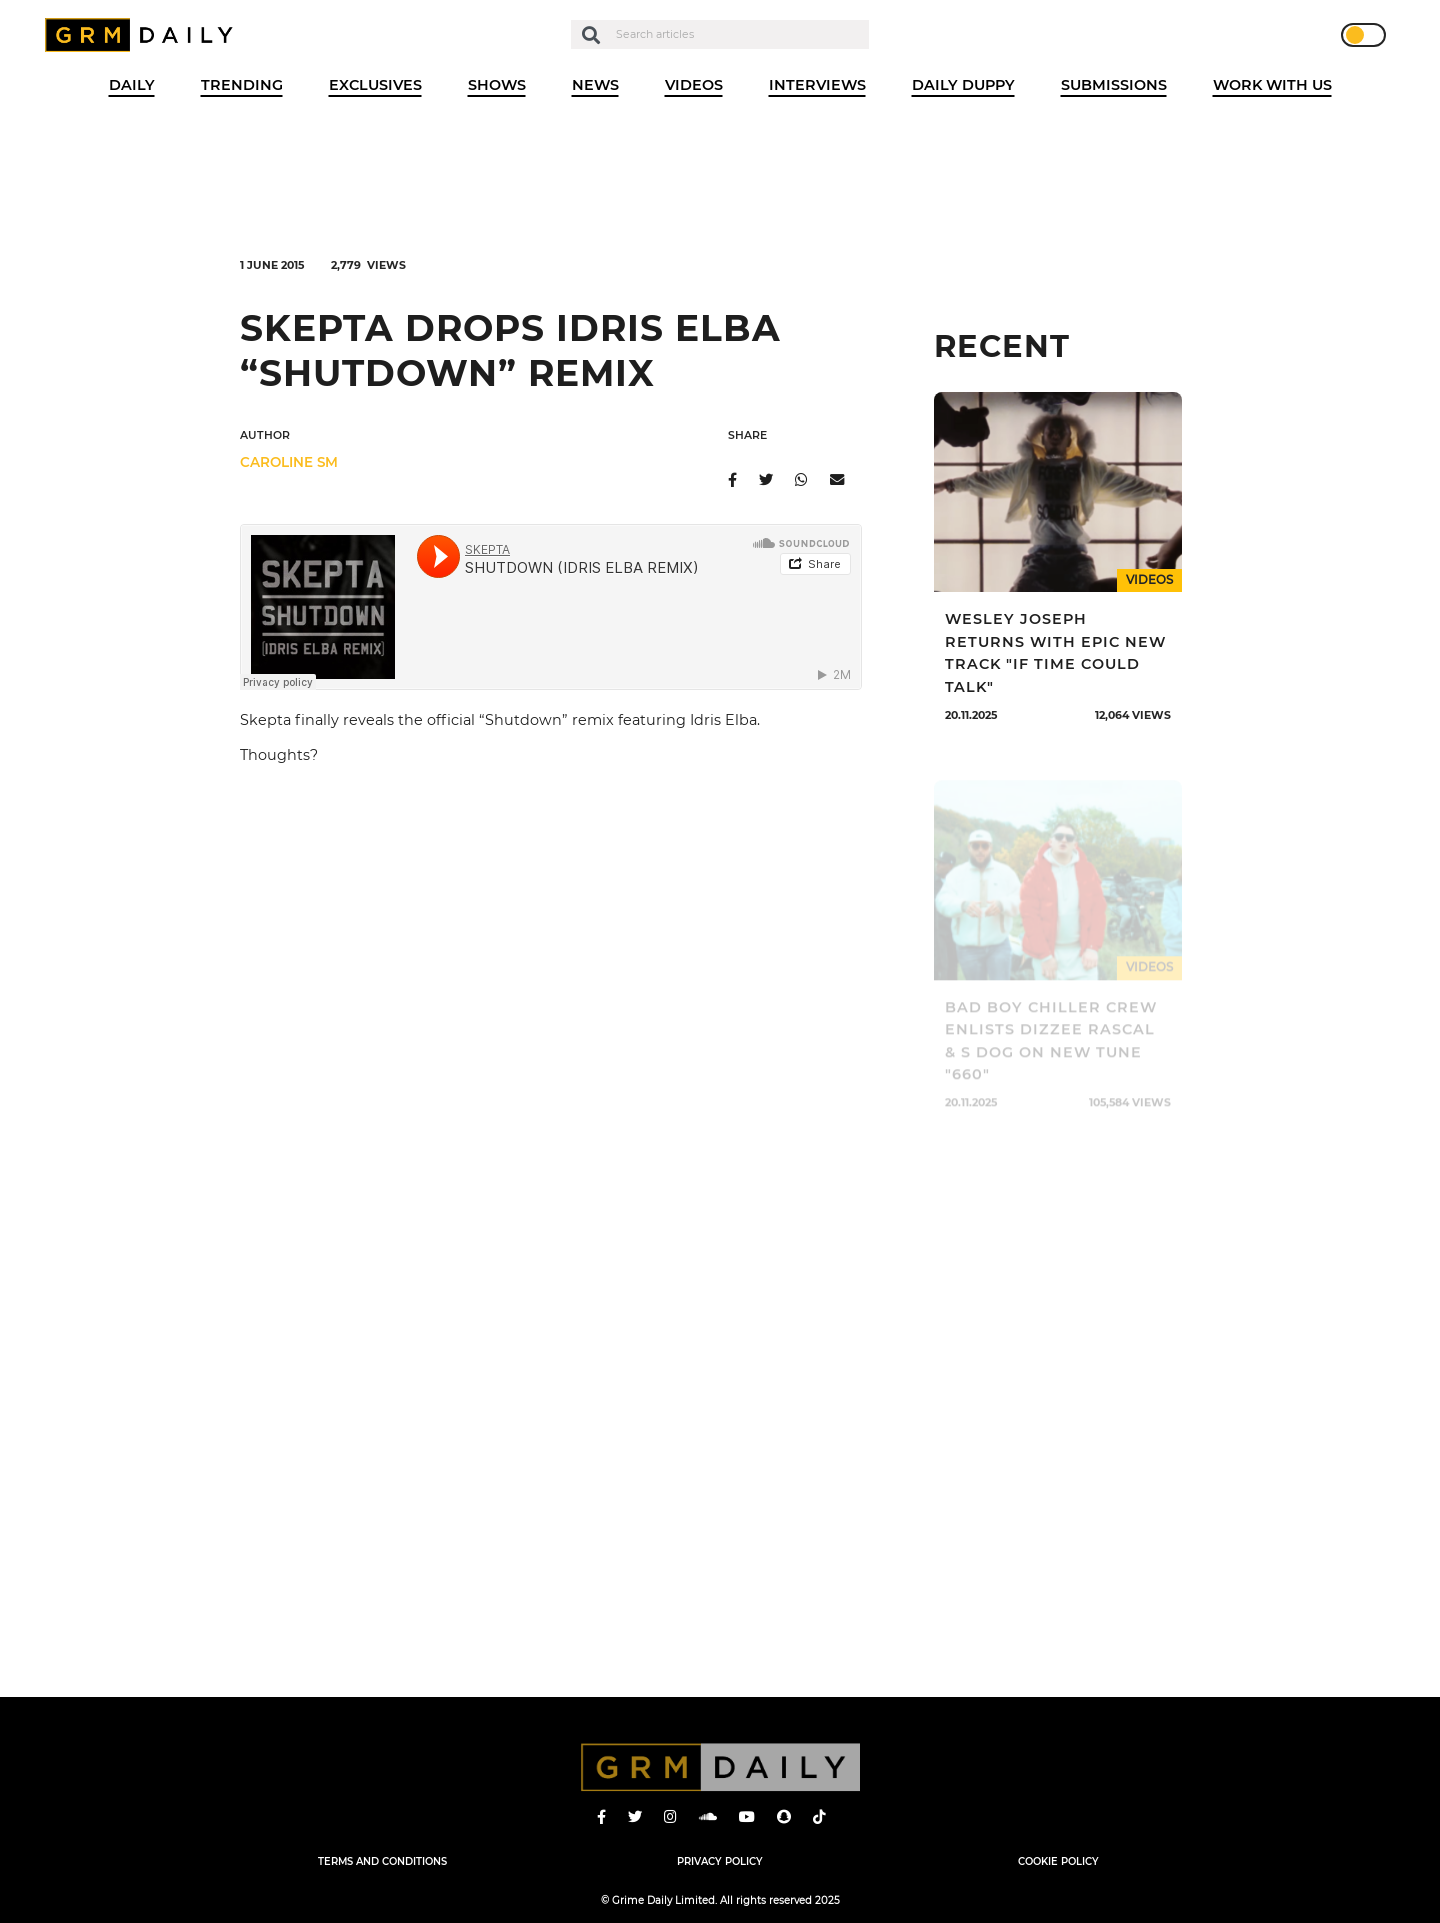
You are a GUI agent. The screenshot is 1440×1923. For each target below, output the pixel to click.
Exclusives (375, 85)
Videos (694, 85)
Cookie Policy (1058, 1861)
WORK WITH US (1272, 85)
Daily (132, 85)
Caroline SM (289, 462)
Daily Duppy (963, 85)
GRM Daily (144, 35)
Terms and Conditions (382, 1861)
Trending (242, 85)
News (595, 85)
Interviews (817, 85)
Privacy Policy (720, 1861)
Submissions (1114, 85)
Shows (497, 85)
